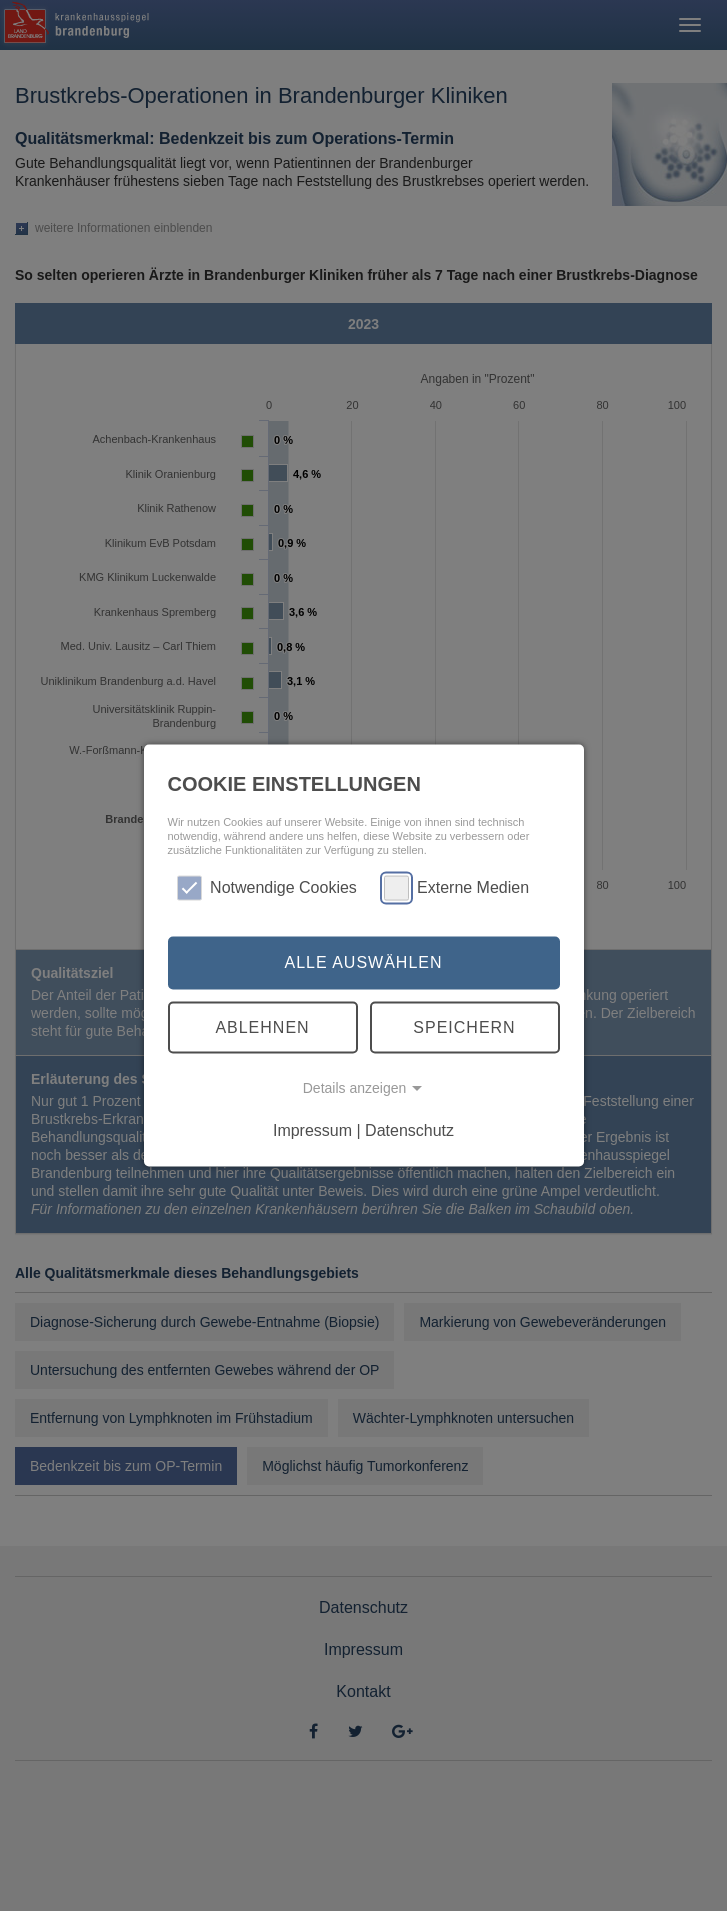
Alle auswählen (363, 962)
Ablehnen (262, 1026)
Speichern (464, 1026)
